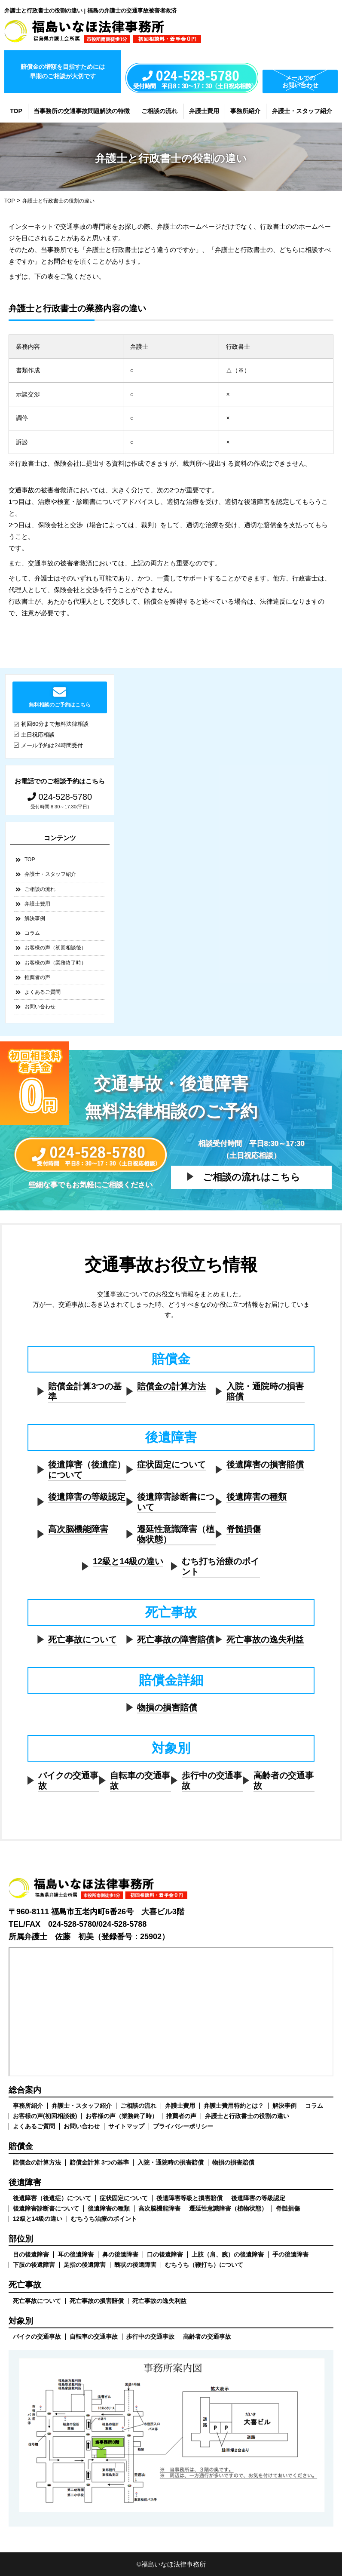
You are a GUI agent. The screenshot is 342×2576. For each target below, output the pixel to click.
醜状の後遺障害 (135, 2264)
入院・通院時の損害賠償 (265, 1391)
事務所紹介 (245, 110)
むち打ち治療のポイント (220, 1566)
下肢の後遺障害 (34, 2264)
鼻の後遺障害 (120, 2254)
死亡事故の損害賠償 (97, 2300)
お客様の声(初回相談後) (45, 2115)
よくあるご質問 (42, 992)
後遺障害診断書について (175, 1502)
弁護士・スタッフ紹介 (302, 110)
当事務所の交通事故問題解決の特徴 (82, 110)
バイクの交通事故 (68, 1780)
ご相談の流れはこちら (251, 1177)
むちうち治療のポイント (104, 2218)
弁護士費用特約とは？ (234, 2105)
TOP (16, 110)
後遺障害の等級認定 (86, 1496)
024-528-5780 (59, 796)
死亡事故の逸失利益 (265, 1639)
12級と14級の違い (128, 1561)
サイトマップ (126, 2126)
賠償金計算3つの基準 (85, 1391)
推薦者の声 (37, 977)
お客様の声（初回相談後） (55, 948)
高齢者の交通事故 (283, 1780)
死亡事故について (82, 1639)
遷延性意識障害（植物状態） (175, 1534)
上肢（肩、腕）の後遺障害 (228, 2254)
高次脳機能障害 (78, 1529)
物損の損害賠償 (167, 1707)
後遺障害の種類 (256, 1496)
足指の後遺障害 (85, 2264)
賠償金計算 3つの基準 (99, 2162)
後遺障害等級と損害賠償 (189, 2198)
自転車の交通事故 (140, 1780)
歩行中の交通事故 (212, 1780)
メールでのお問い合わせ (300, 81)
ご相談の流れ (159, 110)
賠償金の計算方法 (171, 1386)
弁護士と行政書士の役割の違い (247, 2115)
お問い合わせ (39, 1007)
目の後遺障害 (31, 2254)
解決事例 (34, 918)
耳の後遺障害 (76, 2254)
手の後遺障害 (290, 2254)
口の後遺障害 (165, 2254)
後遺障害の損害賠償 (265, 1464)
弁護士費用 (204, 110)
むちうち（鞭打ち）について (204, 2264)
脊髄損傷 (243, 1529)
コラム (32, 933)
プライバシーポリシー (183, 2126)
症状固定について (171, 1464)
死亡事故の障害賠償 (175, 1639)
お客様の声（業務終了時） (55, 963)
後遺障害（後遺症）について (86, 1470)
